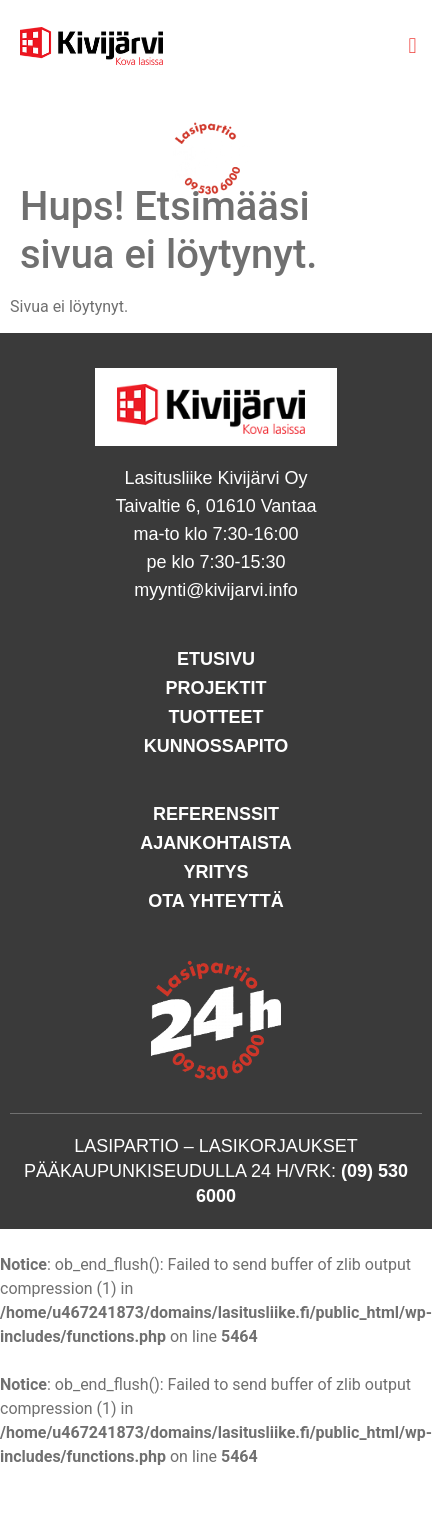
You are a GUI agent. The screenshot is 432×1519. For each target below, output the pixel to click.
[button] (412, 45)
